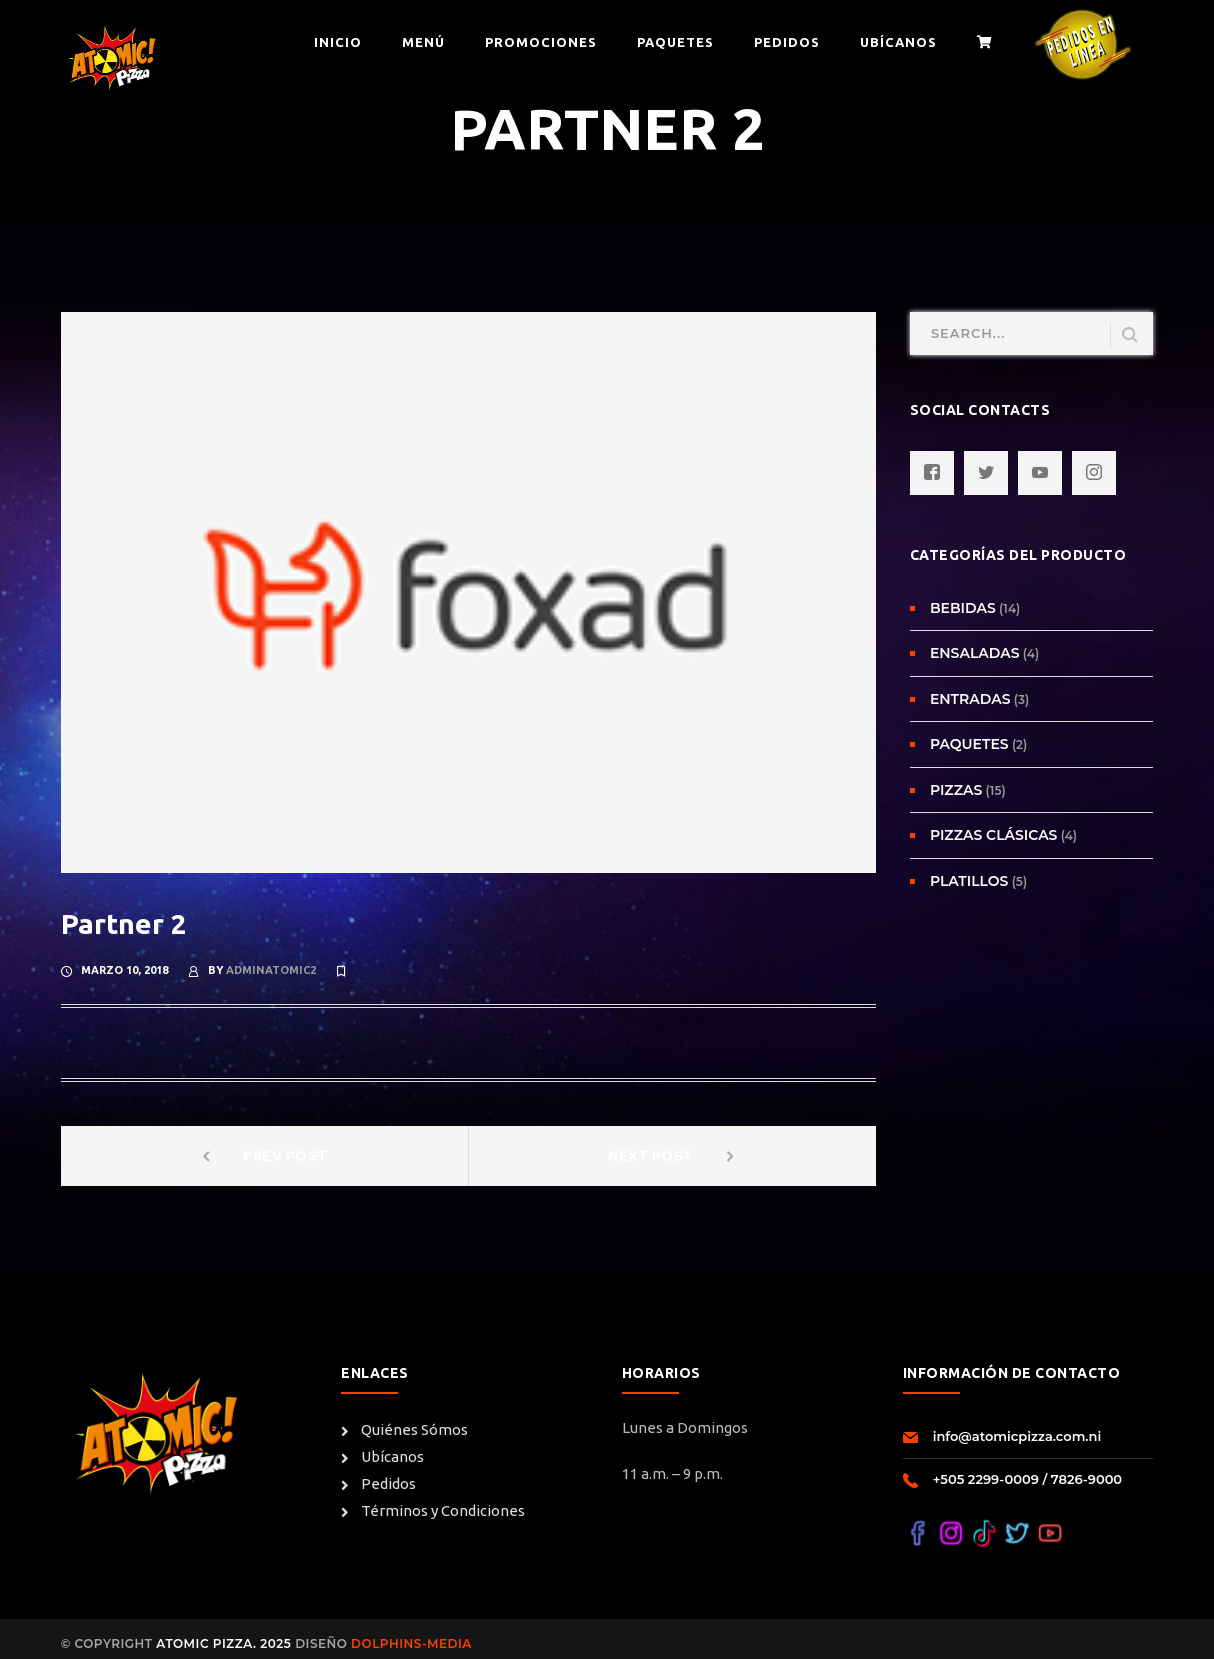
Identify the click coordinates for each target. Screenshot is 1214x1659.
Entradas (970, 699)
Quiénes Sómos (404, 1430)
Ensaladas (975, 653)
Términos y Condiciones (433, 1511)
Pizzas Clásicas (994, 835)
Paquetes (969, 744)
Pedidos (378, 1484)
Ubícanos (382, 1457)
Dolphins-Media (409, 1643)
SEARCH (1130, 335)
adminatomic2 (271, 970)
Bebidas (963, 608)
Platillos (969, 881)
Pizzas (956, 790)
